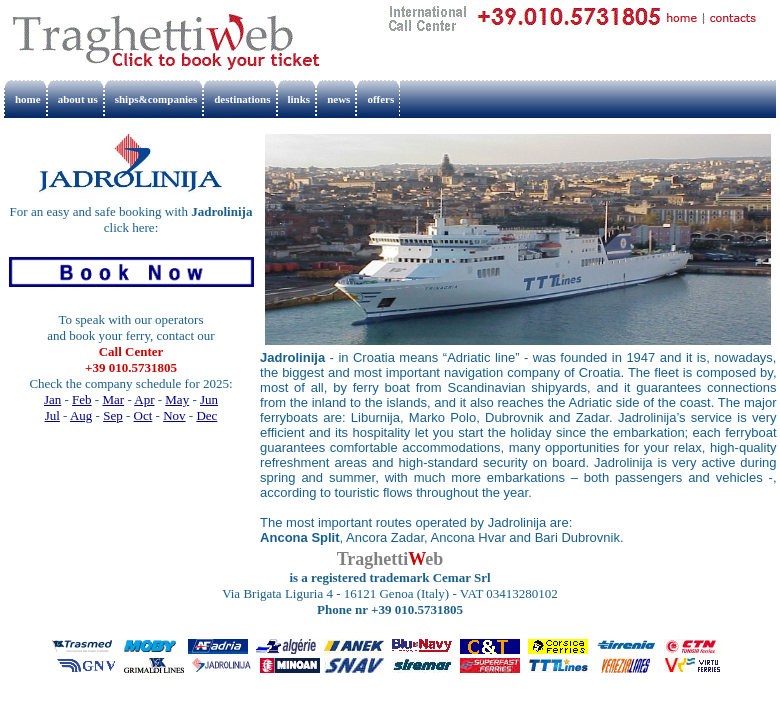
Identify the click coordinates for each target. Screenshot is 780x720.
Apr (144, 399)
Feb (82, 399)
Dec (206, 415)
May (177, 399)
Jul (52, 415)
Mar (113, 399)
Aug (81, 415)
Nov (174, 415)
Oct (143, 415)
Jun (209, 399)
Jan (52, 399)
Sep (113, 415)
